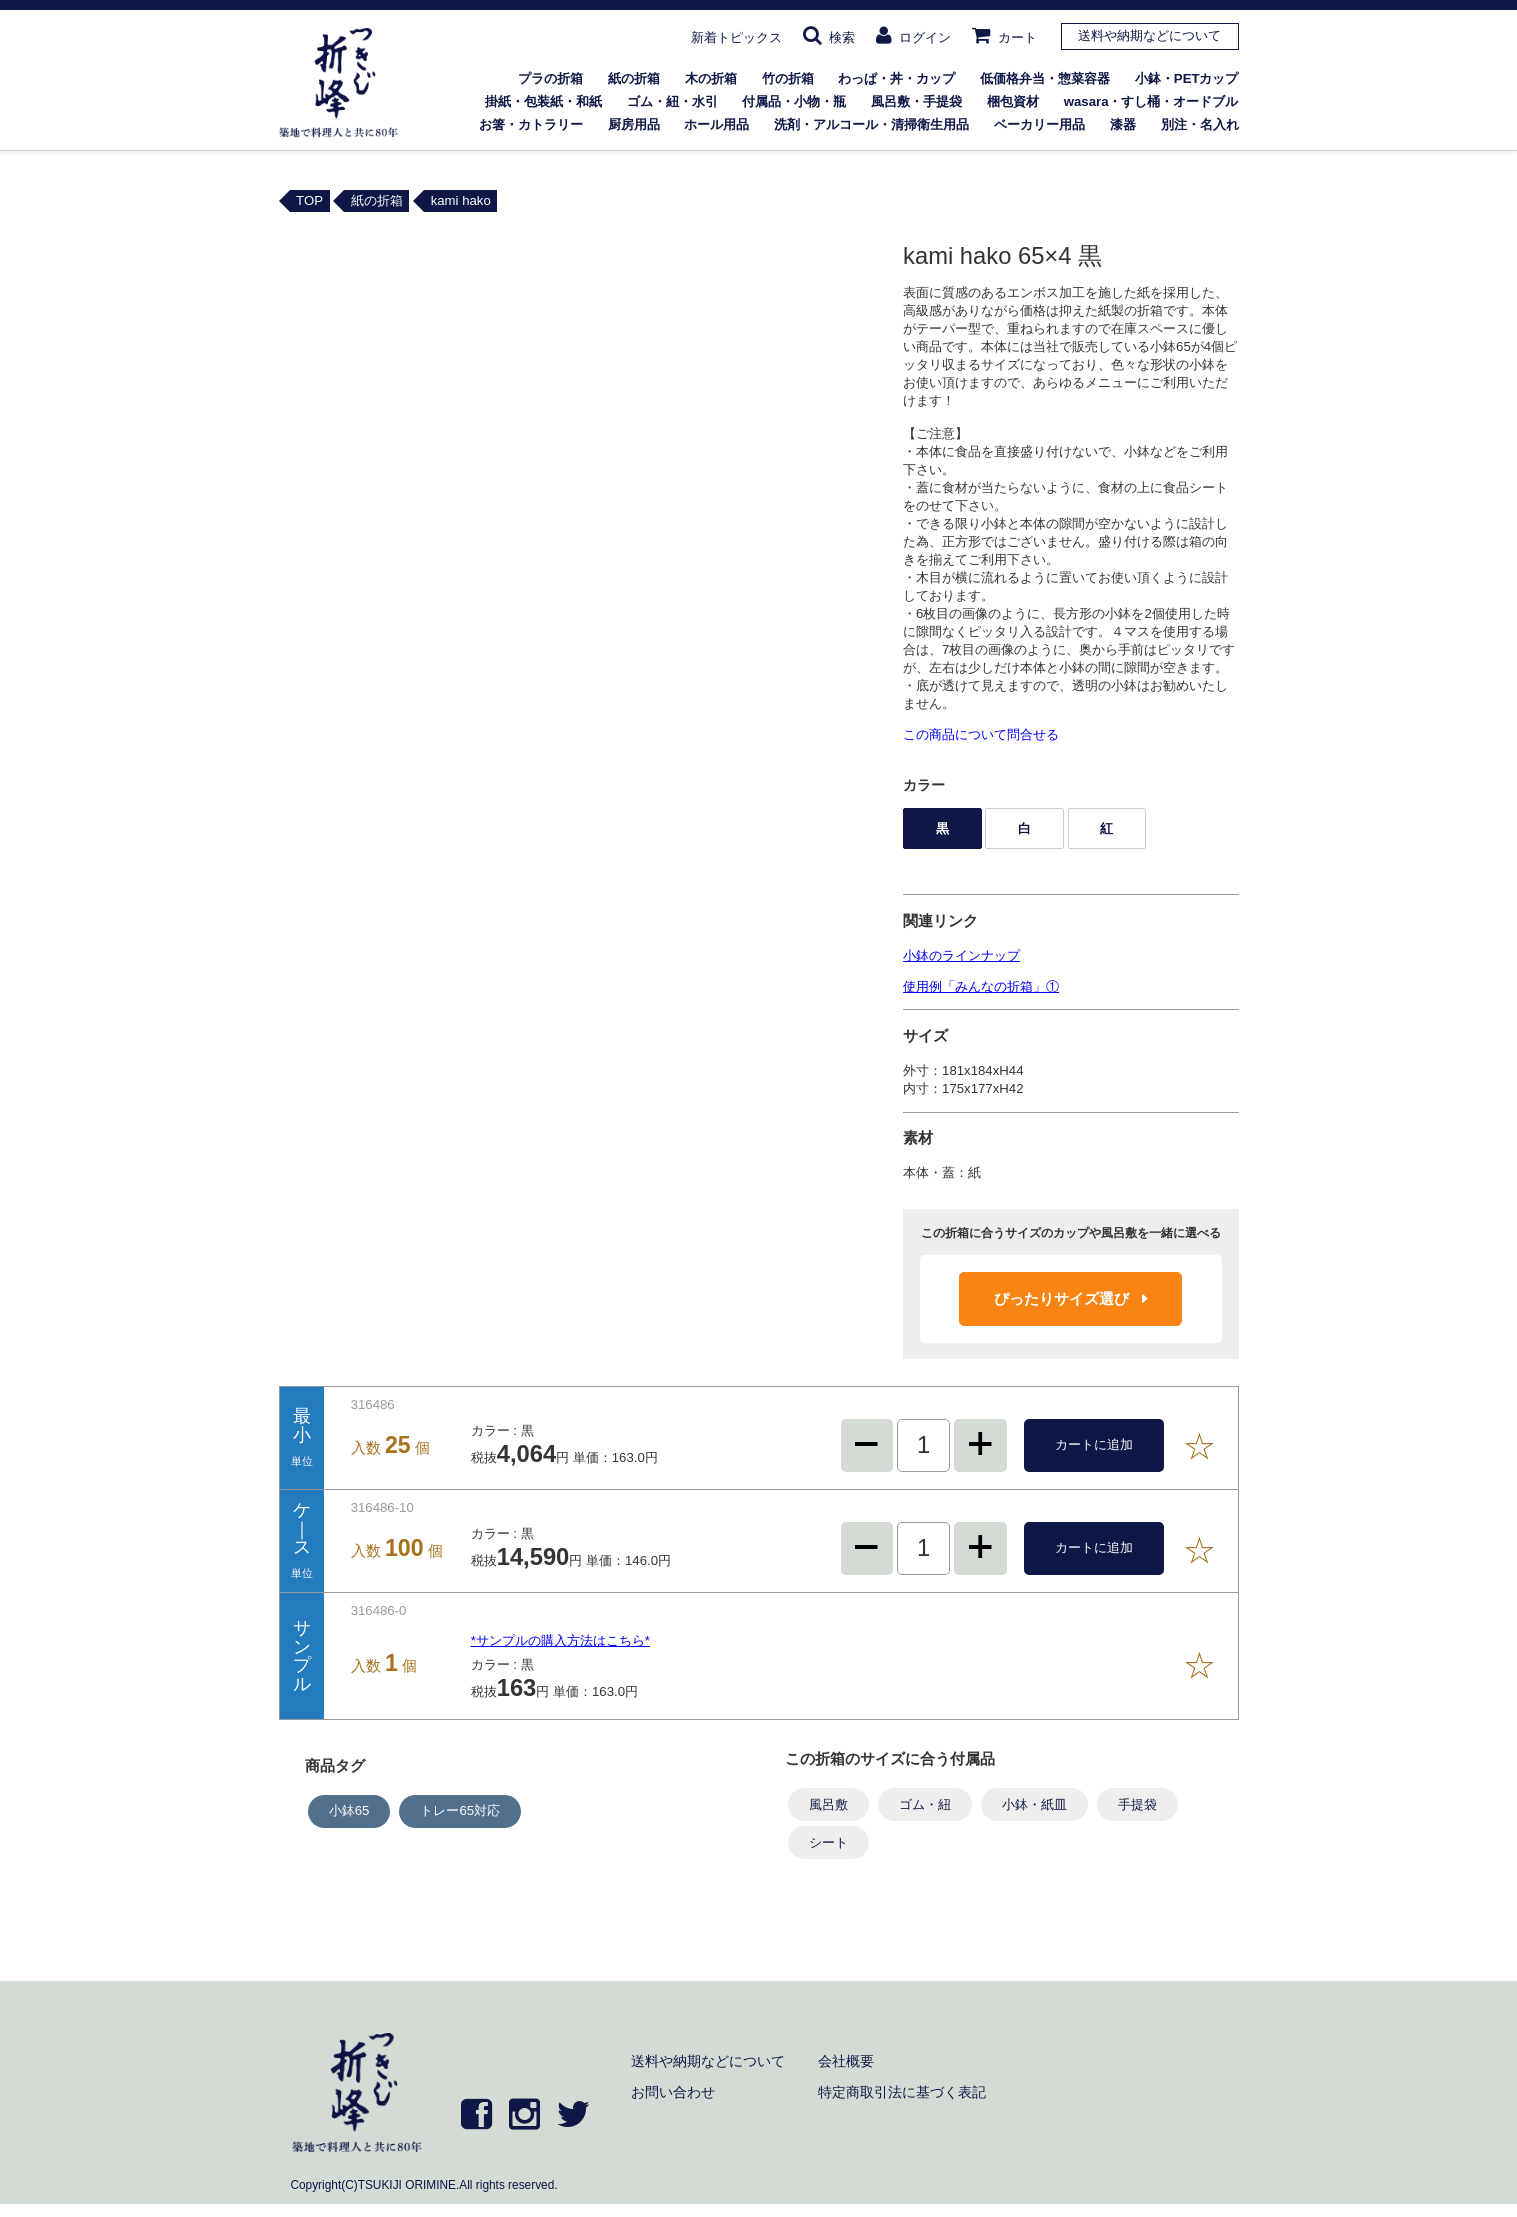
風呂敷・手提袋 (916, 101)
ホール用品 (716, 124)
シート (828, 1842)
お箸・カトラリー (531, 124)
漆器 (1123, 124)
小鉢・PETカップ (1187, 78)
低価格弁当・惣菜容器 (1045, 78)
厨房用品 (634, 124)
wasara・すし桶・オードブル (1151, 101)
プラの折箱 (550, 78)
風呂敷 (828, 1804)
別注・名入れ (1200, 124)
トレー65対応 (460, 1810)
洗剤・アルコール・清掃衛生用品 (871, 124)
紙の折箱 (634, 78)
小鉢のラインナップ (961, 955)
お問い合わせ (673, 2092)
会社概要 (846, 2061)
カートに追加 (1094, 1444)
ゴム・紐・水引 (672, 101)
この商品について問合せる (981, 734)
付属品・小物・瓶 (794, 101)
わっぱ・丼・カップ (896, 78)
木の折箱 (711, 78)
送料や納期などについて (1149, 35)
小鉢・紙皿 (1034, 1804)
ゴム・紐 (925, 1804)
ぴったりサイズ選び (1071, 1298)
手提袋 (1137, 1804)
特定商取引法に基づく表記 (902, 2092)
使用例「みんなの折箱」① (981, 986)
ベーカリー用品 (1039, 124)
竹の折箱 (788, 78)
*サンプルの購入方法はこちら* (560, 1640)
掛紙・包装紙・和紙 (543, 101)
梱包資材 (1013, 101)
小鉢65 (349, 1810)
